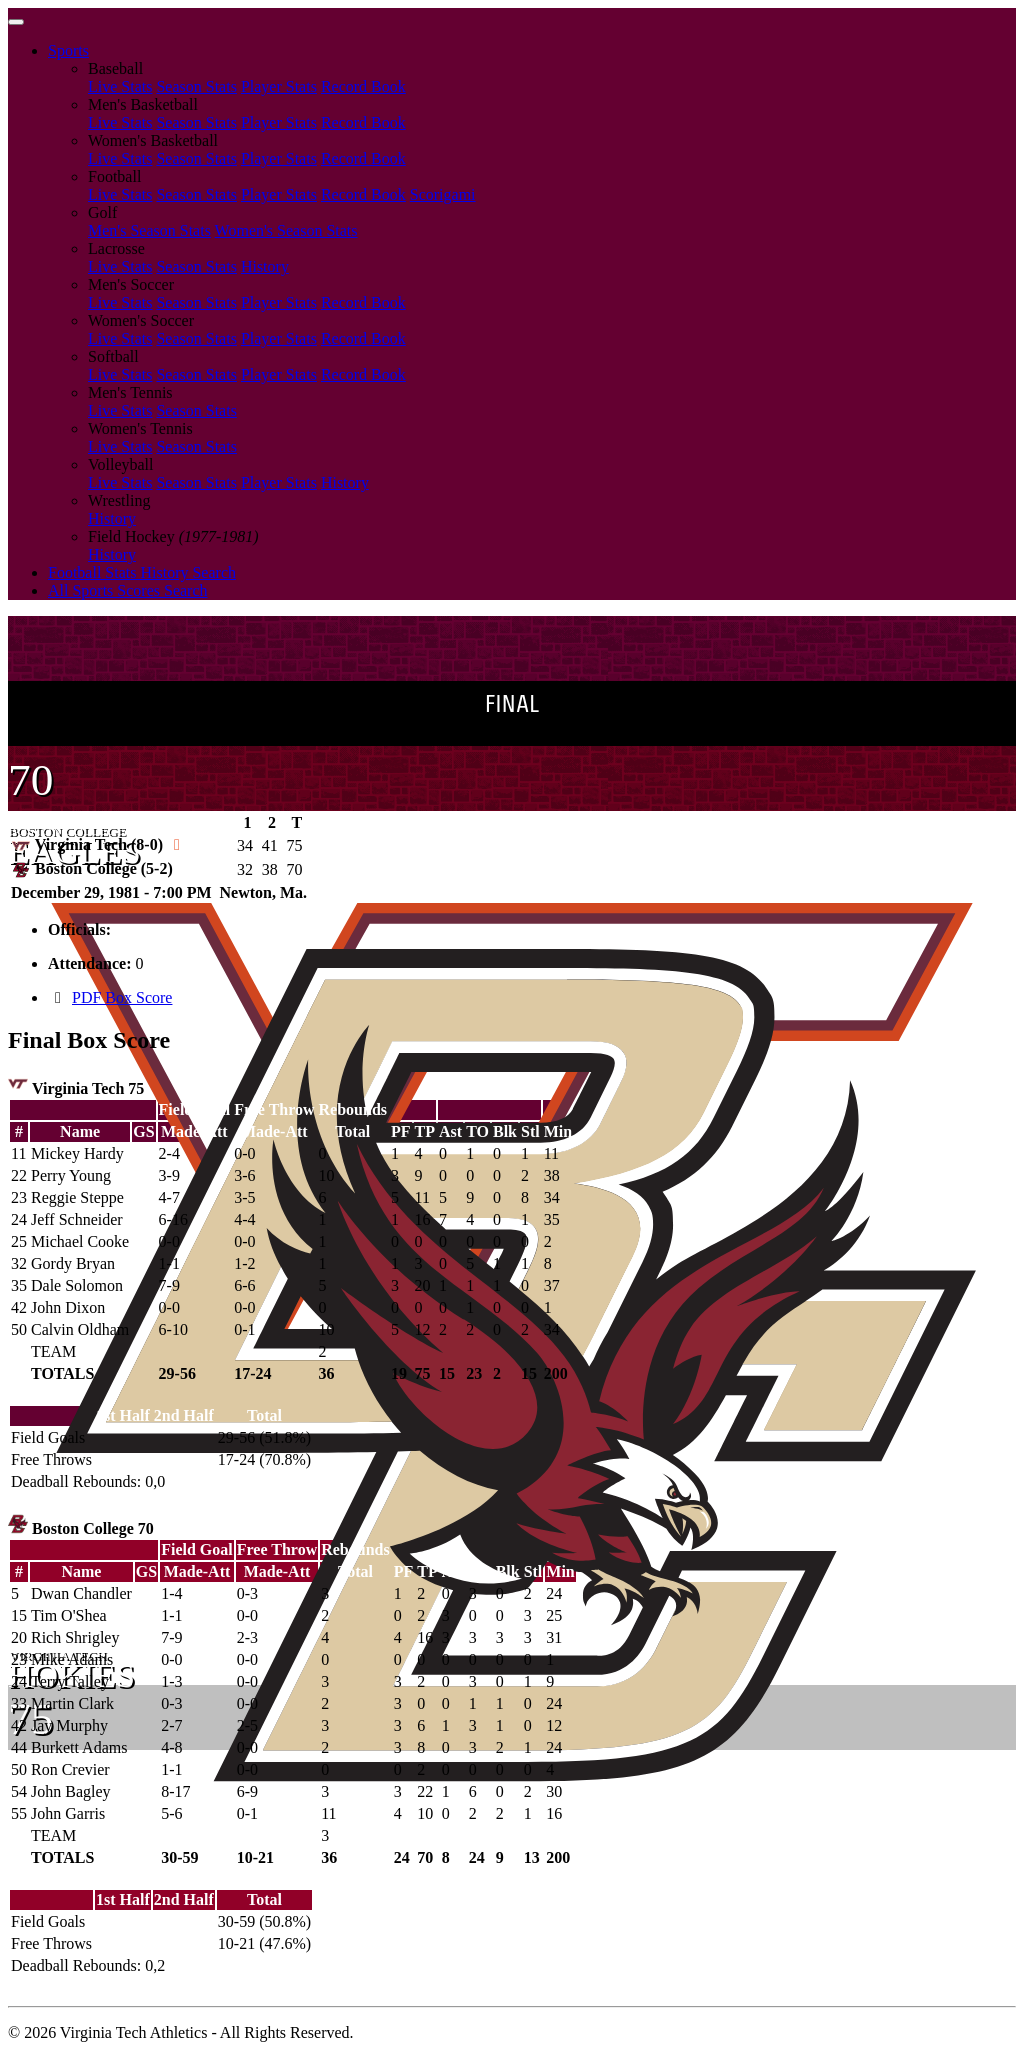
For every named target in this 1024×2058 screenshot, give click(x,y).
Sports (68, 50)
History (265, 266)
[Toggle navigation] (16, 22)
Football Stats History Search (142, 572)
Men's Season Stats (149, 230)
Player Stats (279, 86)
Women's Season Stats (286, 230)
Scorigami (443, 194)
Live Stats (120, 86)
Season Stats (196, 86)
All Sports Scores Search (128, 590)
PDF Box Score (122, 997)
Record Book (363, 86)
